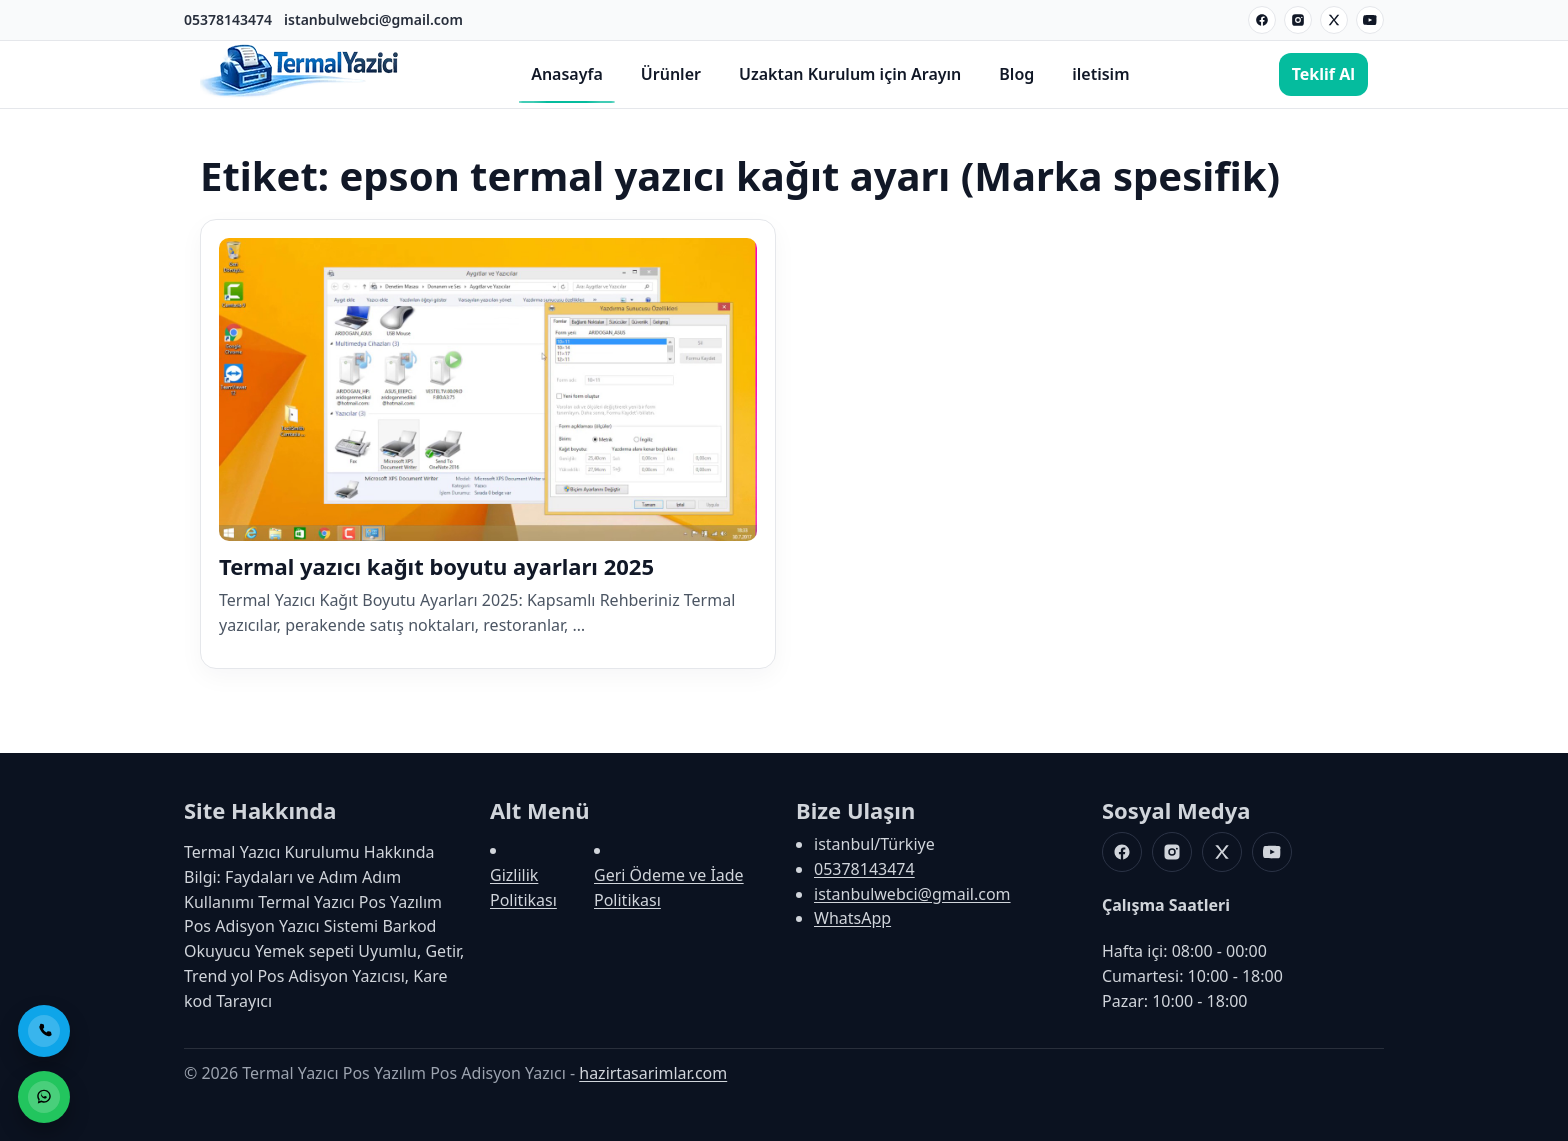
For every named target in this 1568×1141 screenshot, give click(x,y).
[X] (1334, 20)
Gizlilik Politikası (523, 887)
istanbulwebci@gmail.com (373, 19)
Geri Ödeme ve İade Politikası (669, 887)
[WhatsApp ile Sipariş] (44, 1097)
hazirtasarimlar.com (653, 1073)
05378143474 (228, 19)
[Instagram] (1298, 20)
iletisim (1100, 74)
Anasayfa (567, 74)
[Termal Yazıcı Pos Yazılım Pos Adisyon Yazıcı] (300, 95)
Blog (1016, 74)
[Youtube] (1370, 20)
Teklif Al (1323, 74)
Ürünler (671, 74)
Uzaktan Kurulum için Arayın (850, 74)
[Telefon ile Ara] (44, 1031)
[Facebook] (1262, 20)
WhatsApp (852, 918)
